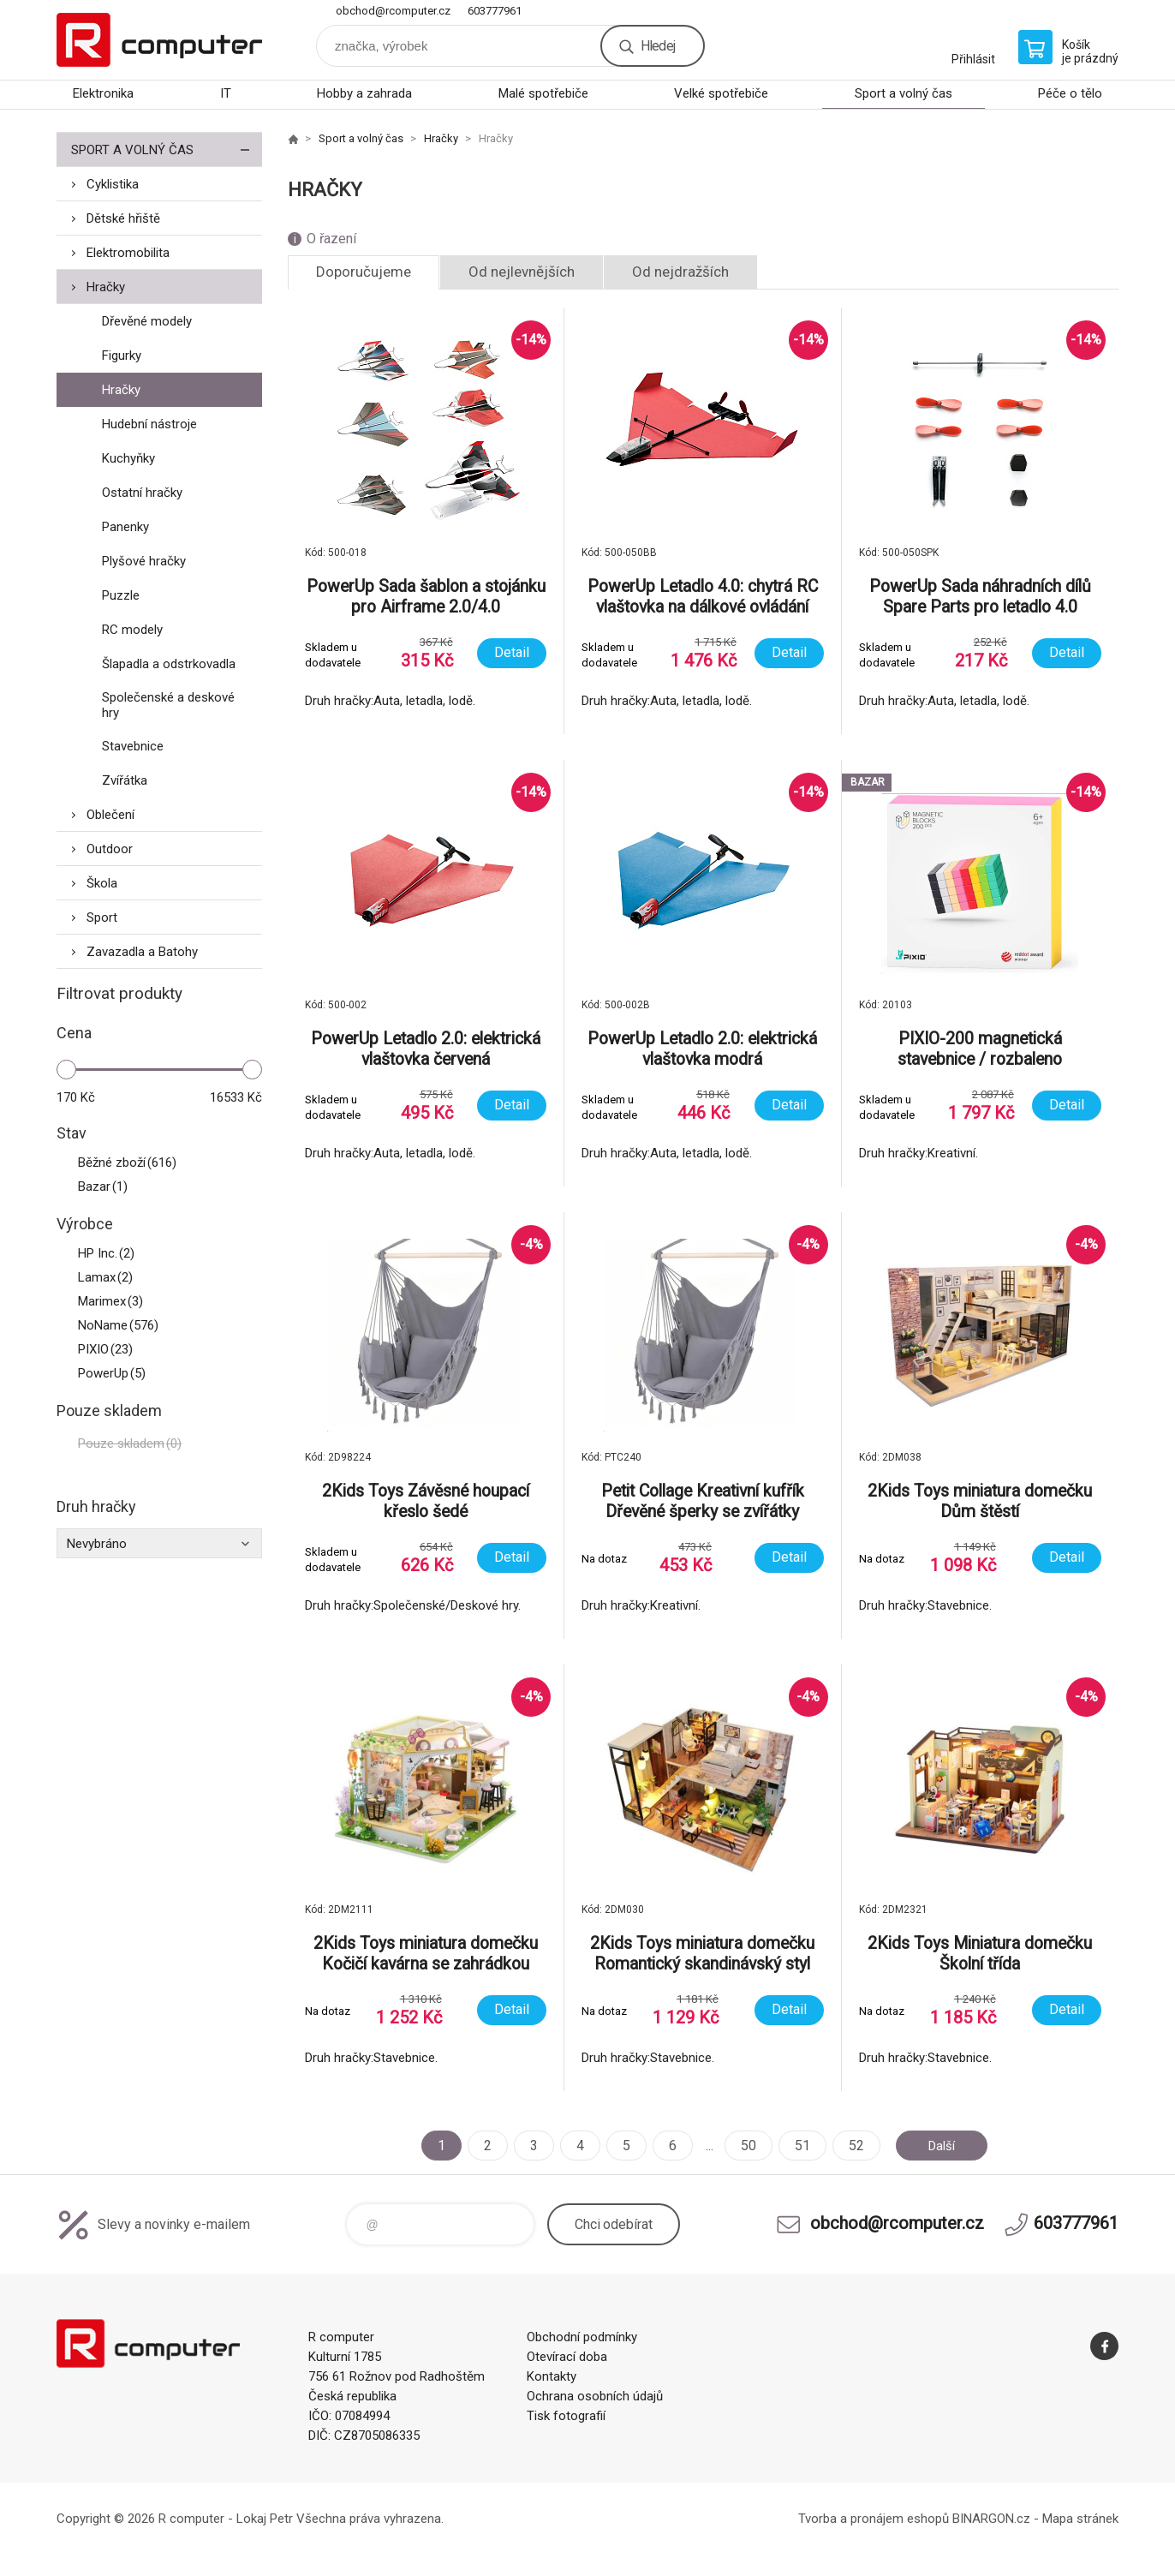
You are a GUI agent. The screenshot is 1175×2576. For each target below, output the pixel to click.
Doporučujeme (363, 271)
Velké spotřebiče (721, 93)
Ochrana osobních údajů (595, 2396)
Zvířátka (124, 780)
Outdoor (109, 849)
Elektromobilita (128, 252)
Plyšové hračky (144, 561)
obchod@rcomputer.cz (393, 10)
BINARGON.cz (991, 2518)
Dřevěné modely (147, 321)
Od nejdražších (680, 271)
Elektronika (103, 93)
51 (798, 2145)
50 (744, 2145)
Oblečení (110, 814)
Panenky (125, 527)
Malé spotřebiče (543, 93)
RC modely (132, 629)
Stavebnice (133, 746)
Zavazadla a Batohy (142, 951)
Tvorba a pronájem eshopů (873, 2518)
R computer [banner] (159, 40)
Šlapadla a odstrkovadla (169, 664)
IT (225, 93)
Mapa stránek (1080, 2518)
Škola (101, 883)
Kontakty (551, 2376)
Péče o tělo (1070, 93)
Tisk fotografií (566, 2416)
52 (852, 2145)
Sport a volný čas (903, 93)
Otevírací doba (567, 2356)
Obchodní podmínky (582, 2337)
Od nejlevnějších (521, 271)
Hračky (105, 287)
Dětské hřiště (123, 218)
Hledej (658, 46)
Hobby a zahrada (364, 93)
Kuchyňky (128, 458)
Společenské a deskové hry (168, 705)
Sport (101, 917)
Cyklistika (112, 184)
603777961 (495, 10)
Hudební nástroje (149, 424)
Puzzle (121, 595)
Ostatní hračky (142, 492)
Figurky (121, 355)
